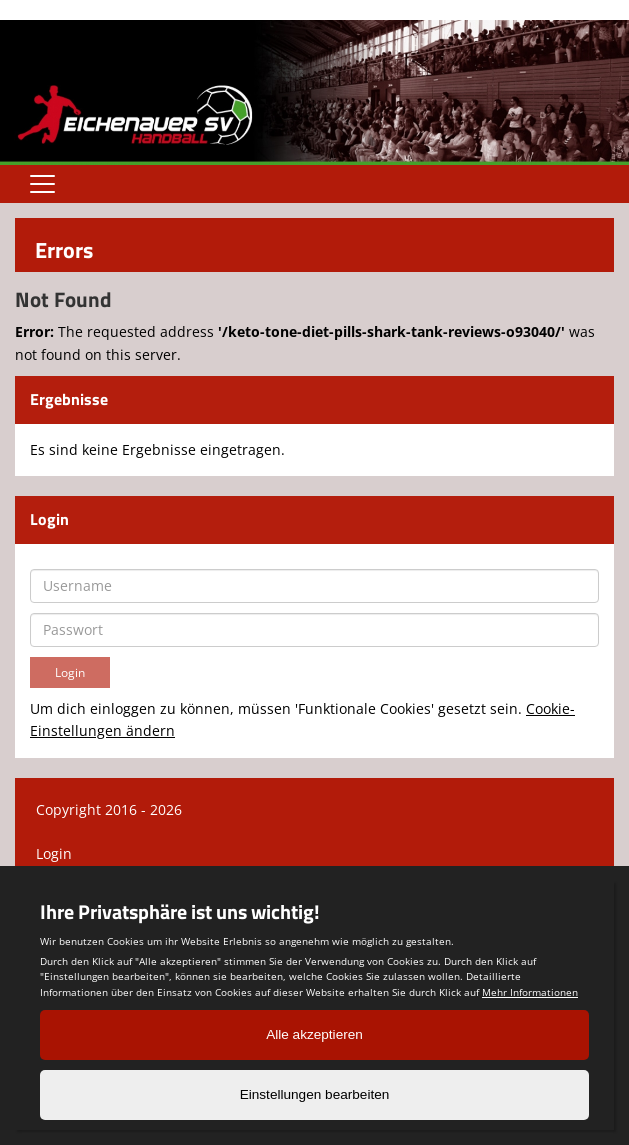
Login (54, 853)
